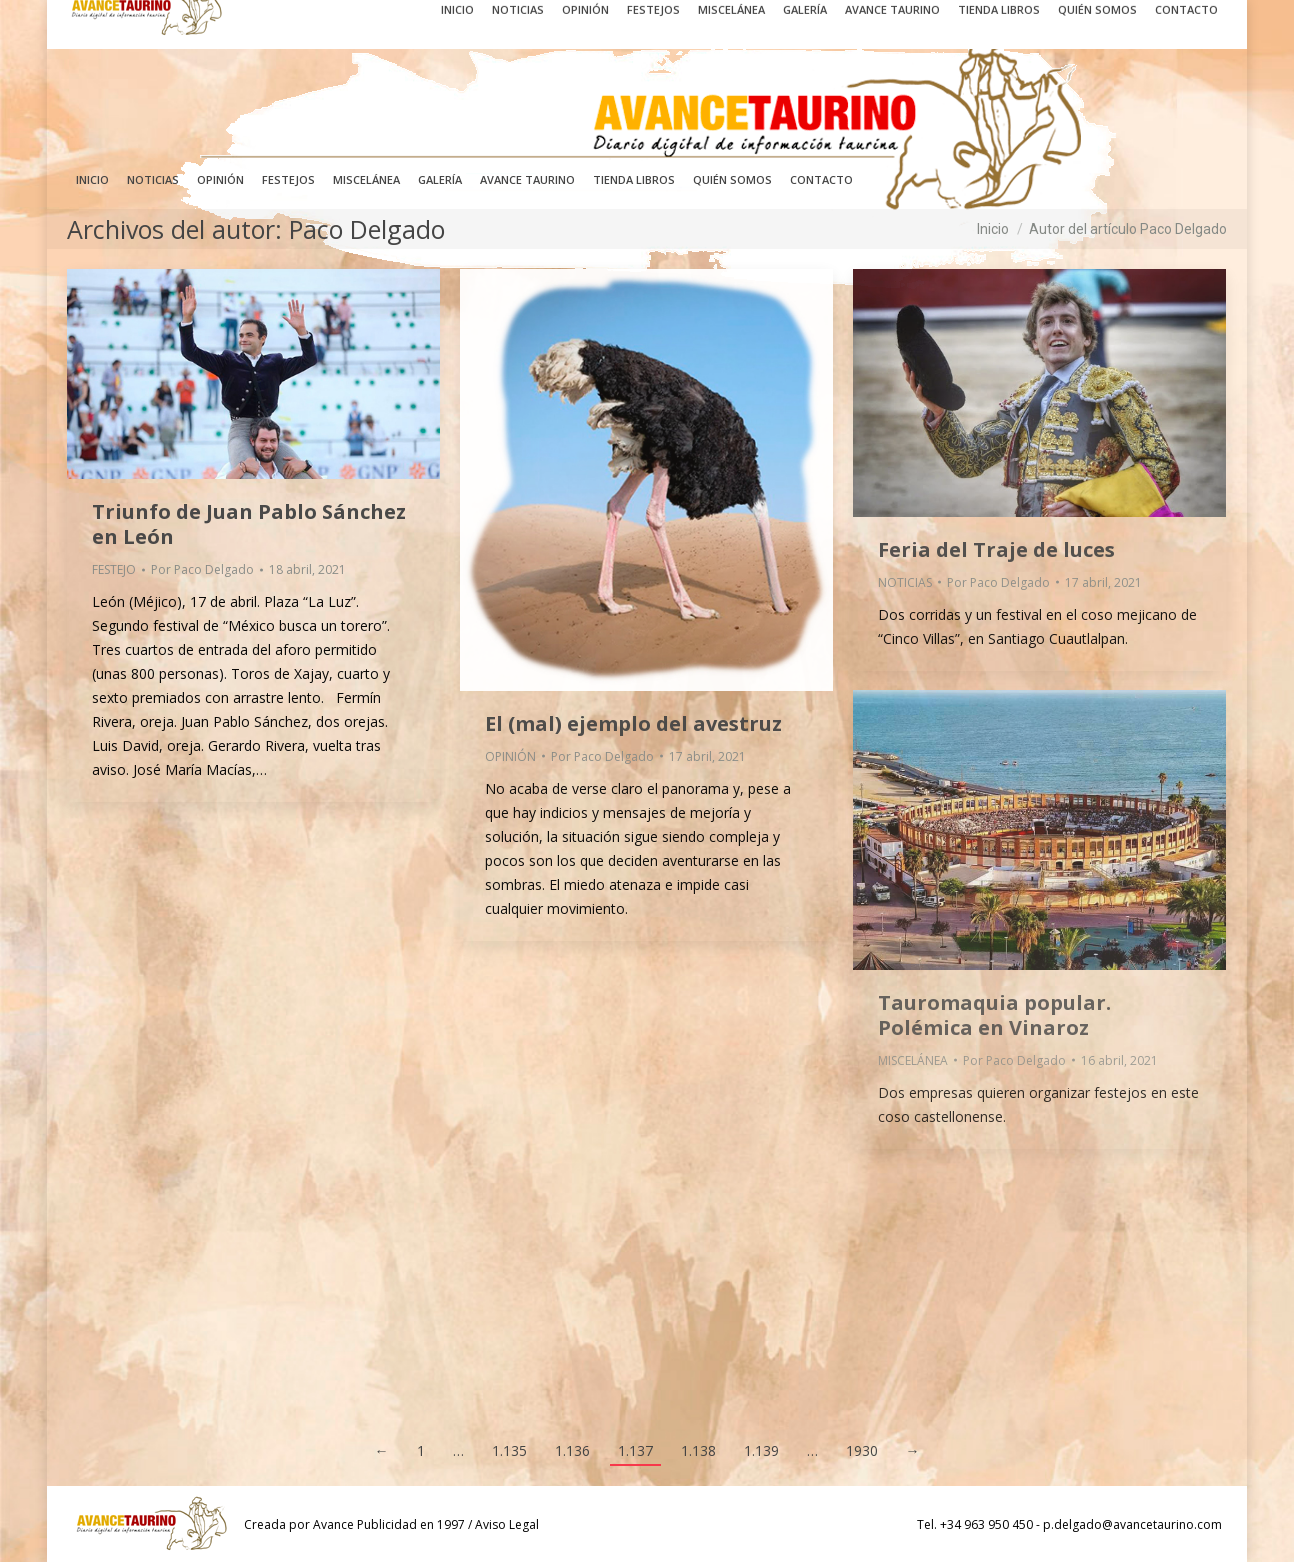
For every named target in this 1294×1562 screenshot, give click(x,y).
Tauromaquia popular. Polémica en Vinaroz (994, 1015)
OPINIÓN (510, 756)
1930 (862, 1450)
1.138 (698, 1450)
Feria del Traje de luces (996, 549)
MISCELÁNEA (913, 1060)
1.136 (572, 1450)
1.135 (509, 1450)
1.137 (635, 1450)
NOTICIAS (905, 582)
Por (202, 569)
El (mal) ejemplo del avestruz (633, 723)
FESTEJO (114, 569)
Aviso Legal (507, 1524)
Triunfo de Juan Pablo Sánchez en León (249, 524)
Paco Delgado (367, 229)
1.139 (761, 1450)
